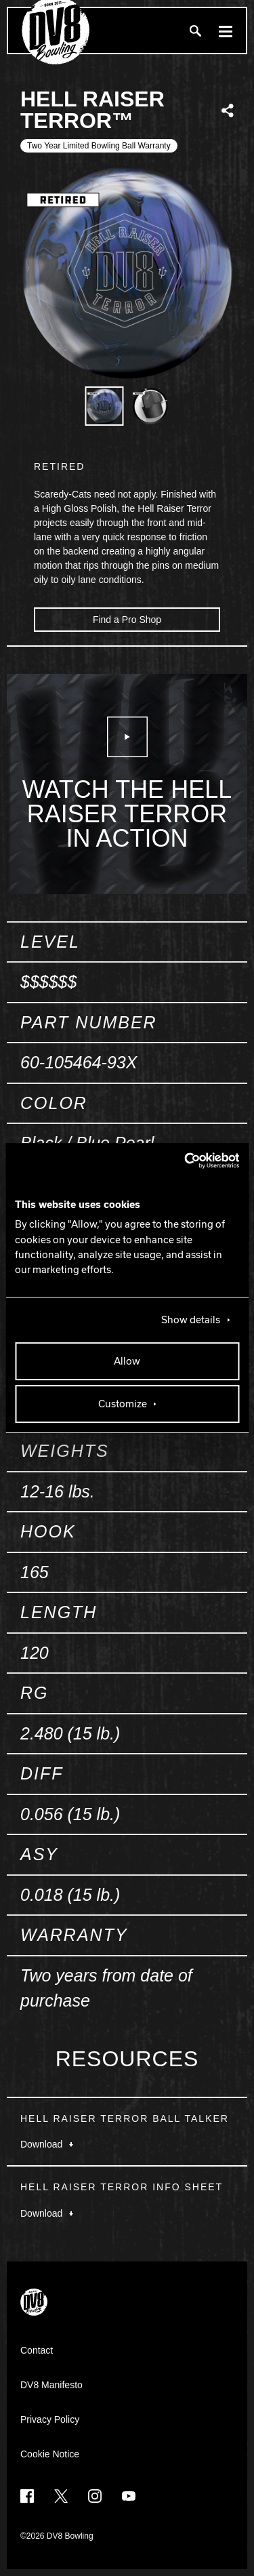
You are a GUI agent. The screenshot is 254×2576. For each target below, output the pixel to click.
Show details (190, 1319)
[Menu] (225, 31)
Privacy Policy (49, 2419)
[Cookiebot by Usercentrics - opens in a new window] (181, 1160)
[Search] (195, 31)
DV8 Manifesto (51, 2384)
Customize (122, 1403)
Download (46, 2144)
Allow (127, 1361)
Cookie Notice (49, 2454)
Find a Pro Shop (127, 619)
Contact (36, 2350)
